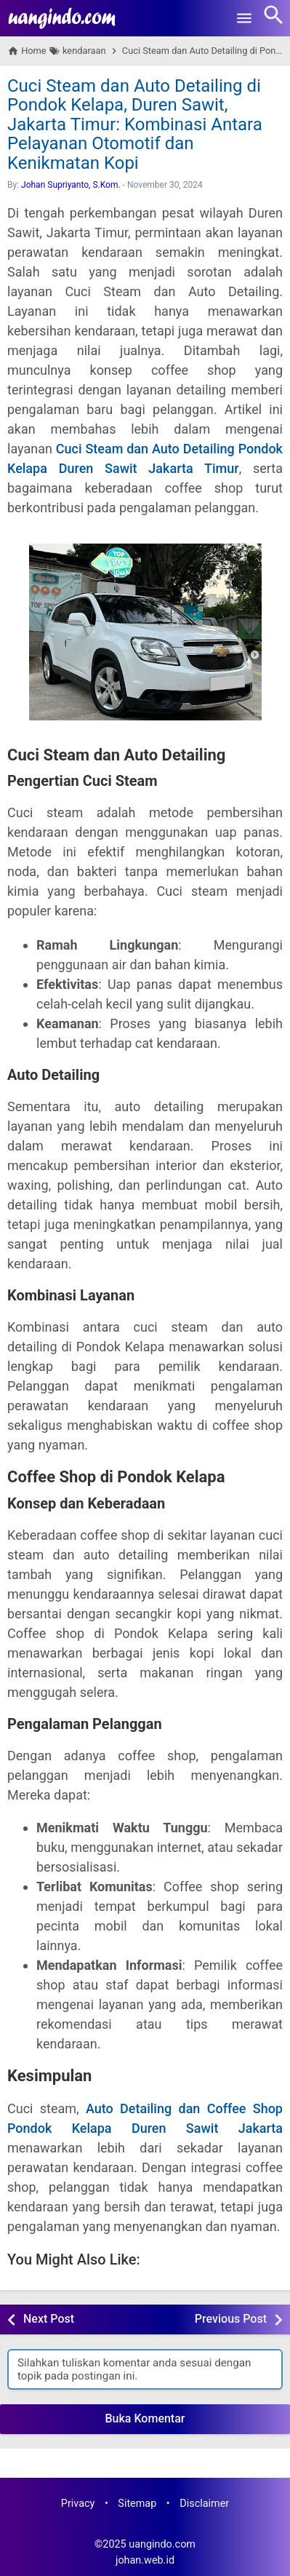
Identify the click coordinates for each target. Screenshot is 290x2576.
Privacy (78, 2503)
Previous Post (231, 2319)
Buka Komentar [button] (145, 2418)
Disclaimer (204, 2503)
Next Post (48, 2319)
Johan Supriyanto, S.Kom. (71, 185)
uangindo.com (162, 2544)
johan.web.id (145, 2560)
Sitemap (137, 2503)
